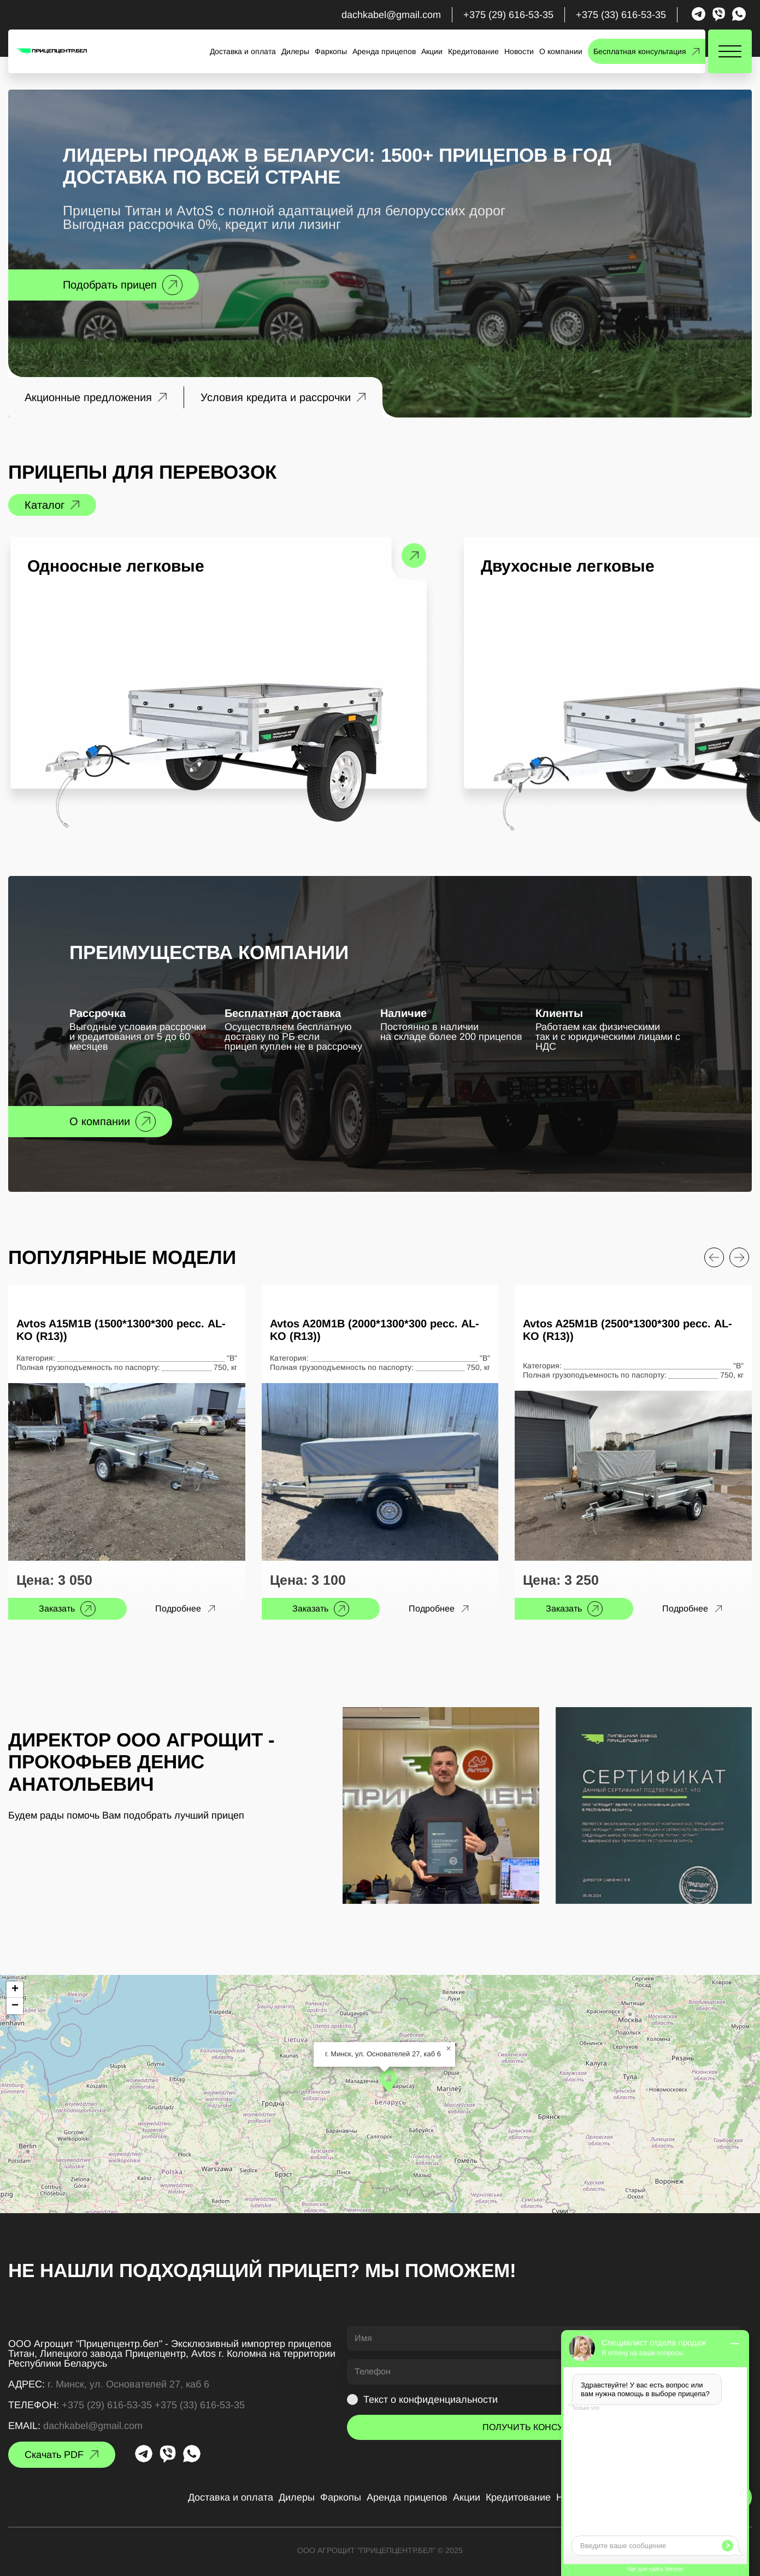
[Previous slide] (714, 1257)
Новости (519, 51)
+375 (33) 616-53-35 (621, 14)
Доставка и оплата (243, 51)
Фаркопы (331, 51)
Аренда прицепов (384, 51)
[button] (388, 2081)
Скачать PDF (54, 2454)
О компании (560, 51)
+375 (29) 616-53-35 (508, 14)
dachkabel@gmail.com (391, 14)
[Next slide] (739, 1257)
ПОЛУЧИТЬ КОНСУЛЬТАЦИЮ (544, 2427)
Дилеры (295, 51)
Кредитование (473, 51)
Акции (432, 51)
